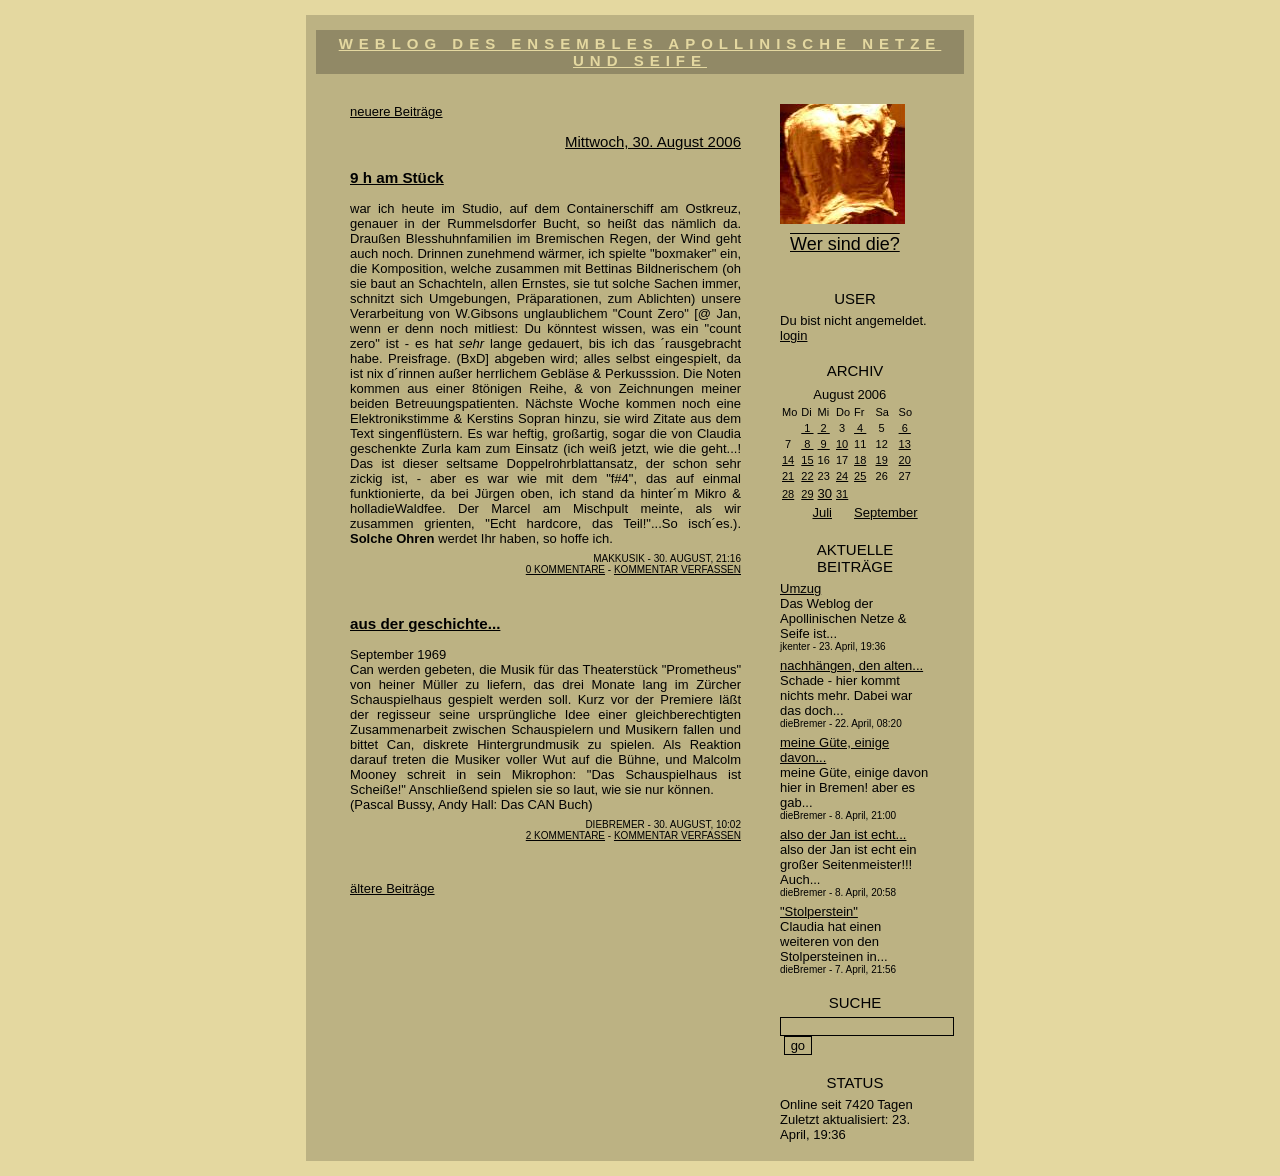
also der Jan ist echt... (843, 834)
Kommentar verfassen (677, 569)
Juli (822, 512)
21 (788, 476)
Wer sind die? (845, 244)
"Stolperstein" (819, 911)
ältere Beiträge (392, 888)
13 (905, 444)
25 (860, 476)
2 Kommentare (565, 835)
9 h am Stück (397, 177)
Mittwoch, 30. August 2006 (653, 141)
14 (788, 460)
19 (882, 460)
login (793, 335)
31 (842, 494)
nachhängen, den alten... (851, 665)
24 (842, 476)
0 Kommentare (565, 569)
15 (807, 460)
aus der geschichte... (425, 623)
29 (807, 494)
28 (788, 494)
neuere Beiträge (396, 111)
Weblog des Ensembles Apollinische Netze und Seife (640, 52)
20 (905, 460)
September (886, 512)
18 (860, 460)
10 (842, 444)
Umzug (800, 588)
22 (807, 476)
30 (825, 493)
